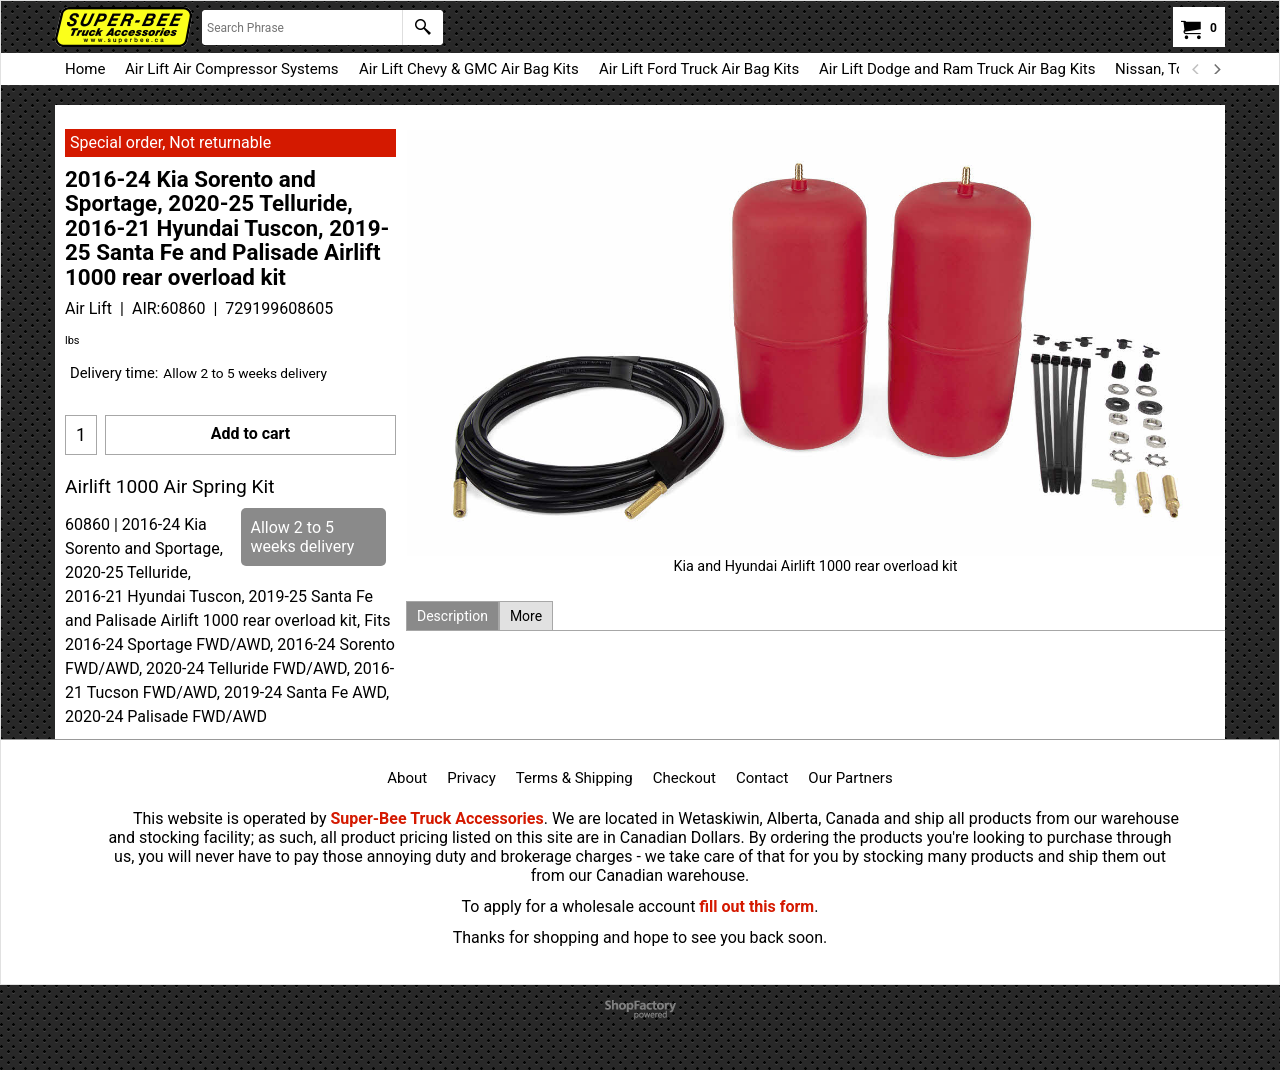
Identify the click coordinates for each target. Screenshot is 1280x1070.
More (526, 616)
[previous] (1196, 69)
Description (452, 616)
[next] (1216, 69)
